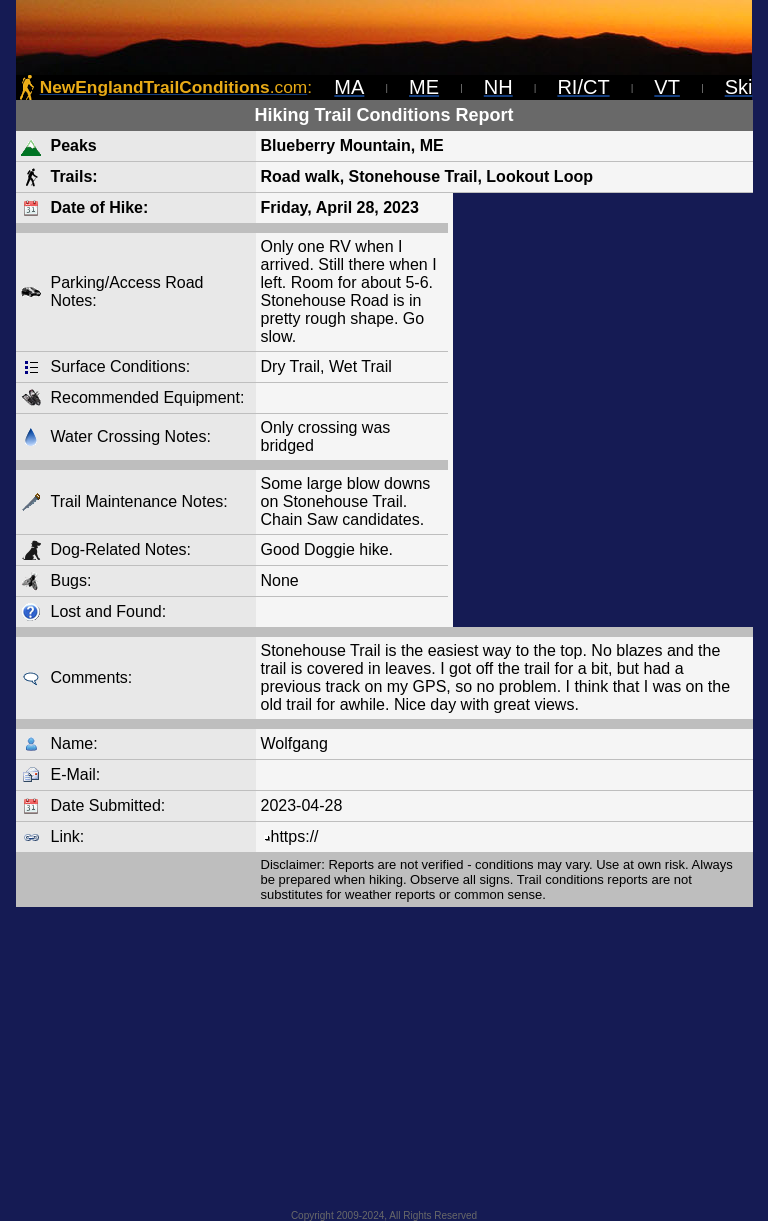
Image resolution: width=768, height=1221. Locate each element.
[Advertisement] (603, 410)
